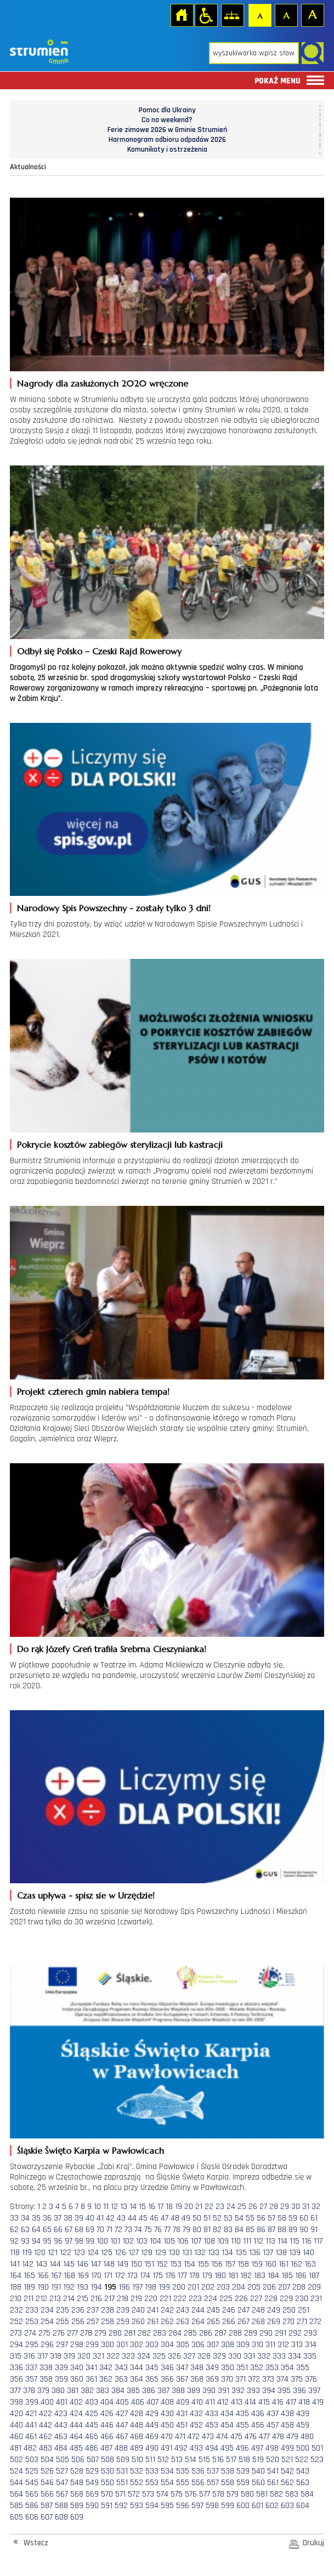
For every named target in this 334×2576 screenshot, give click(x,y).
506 (77, 2459)
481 (15, 2448)
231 (316, 2298)
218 (122, 2298)
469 (151, 2436)
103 (142, 2241)
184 (273, 2275)
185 (287, 2275)
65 (47, 2229)
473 (208, 2436)
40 (90, 2218)
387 (163, 2390)
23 (220, 2206)
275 (44, 2333)
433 (211, 2413)
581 (262, 2494)
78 (176, 2229)
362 (105, 2379)
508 (107, 2459)
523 (317, 2459)
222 (179, 2298)
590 (92, 2505)
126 (120, 2252)
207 (284, 2287)
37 (57, 2218)
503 (31, 2459)
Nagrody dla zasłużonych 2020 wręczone (102, 383)
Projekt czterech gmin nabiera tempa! (93, 1391)
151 (149, 2264)
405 (122, 2402)
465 (91, 2436)
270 (288, 2321)
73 (128, 2229)
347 (182, 2367)
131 (187, 2252)
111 (247, 2241)
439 (302, 2413)
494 (211, 2448)
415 (264, 2402)
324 (143, 2356)
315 (15, 2356)
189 (29, 2287)
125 (106, 2252)
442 (45, 2425)
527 (62, 2471)
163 (310, 2264)
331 (249, 2356)
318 (55, 2356)
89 (292, 2229)
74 (138, 2229)
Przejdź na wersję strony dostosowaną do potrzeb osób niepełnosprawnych (206, 15)
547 (62, 2482)
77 (167, 2229)
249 (273, 2310)
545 (31, 2482)
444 (76, 2425)
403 (91, 2402)
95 (47, 2241)
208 (298, 2287)
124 (93, 2252)
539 (243, 2471)
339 (61, 2367)
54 (239, 2218)
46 (154, 2218)
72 (118, 2229)
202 (207, 2287)
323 (128, 2356)
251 (303, 2310)
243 (182, 2310)
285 (190, 2333)
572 (134, 2494)
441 (31, 2425)
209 (314, 2287)
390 (209, 2390)
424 (76, 2413)
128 (146, 2252)
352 (256, 2367)
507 (93, 2459)
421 (31, 2413)
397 (314, 2390)
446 (107, 2425)
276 (59, 2333)
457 (273, 2425)
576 (191, 2494)
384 (117, 2390)
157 (230, 2264)
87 (271, 2229)
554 (167, 2482)
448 (136, 2425)
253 (31, 2321)
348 (196, 2367)
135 (241, 2252)
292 (295, 2333)
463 (60, 2436)
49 (186, 2218)
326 (174, 2356)
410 (197, 2402)
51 (207, 2218)
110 (236, 2241)
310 (257, 2344)
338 (46, 2367)
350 (227, 2367)
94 (36, 2241)
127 (133, 2252)
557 (213, 2482)
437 (273, 2413)
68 (79, 2229)
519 (258, 2459)
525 (31, 2471)
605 (16, 2517)
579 (233, 2494)
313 (297, 2344)
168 (69, 2275)
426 (107, 2413)
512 (163, 2459)
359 (61, 2379)
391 (223, 2390)
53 (228, 2218)
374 (282, 2379)
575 (177, 2494)
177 (182, 2275)
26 (252, 2206)
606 (31, 2517)
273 (16, 2333)
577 (204, 2494)
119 (27, 2252)
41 (100, 2218)
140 (308, 2252)
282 (144, 2333)
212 (41, 2298)
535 (182, 2471)
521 (287, 2459)
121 (53, 2252)
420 (16, 2413)
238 (107, 2310)
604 (302, 2505)
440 (16, 2425)
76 (158, 2229)
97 (68, 2241)
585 (16, 2505)
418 (304, 2402)
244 (198, 2310)
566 (47, 2494)
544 (16, 2482)
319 (69, 2356)
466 (107, 2436)
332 (263, 2356)
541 (273, 2471)
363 (121, 2379)
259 (122, 2321)
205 (254, 2287)
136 (255, 2252)
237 (93, 2310)
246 (228, 2310)
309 (243, 2344)
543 (302, 2471)
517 (231, 2459)
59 (292, 2218)
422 (45, 2413)
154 (189, 2264)
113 (270, 2241)
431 (182, 2413)
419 (318, 2402)
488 (121, 2448)
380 (58, 2390)
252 (16, 2321)
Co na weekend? (167, 120)
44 (132, 2218)
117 (318, 2241)
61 (314, 2218)
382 (87, 2390)
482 (30, 2448)
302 (136, 2344)
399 (31, 2402)
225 (226, 2298)
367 (182, 2379)
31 (305, 2206)
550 (107, 2482)
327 (189, 2356)
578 (218, 2494)
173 (132, 2275)
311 (270, 2344)
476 (251, 2436)
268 (258, 2321)
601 (257, 2505)
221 (165, 2298)
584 (307, 2494)
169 (83, 2275)
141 (15, 2264)
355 (302, 2367)
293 (310, 2333)
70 (100, 2229)
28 (273, 2206)
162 (296, 2264)
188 (15, 2287)
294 (16, 2344)
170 (96, 2275)
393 (253, 2390)
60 (303, 2218)
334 (294, 2356)
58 (282, 2218)
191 (56, 2287)
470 (167, 2436)
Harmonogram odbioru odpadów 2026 (167, 140)
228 (271, 2298)
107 (196, 2241)
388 (178, 2390)
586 (31, 2505)
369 (212, 2379)
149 (122, 2264)
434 (227, 2413)
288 (235, 2333)
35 (36, 2218)
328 (204, 2356)
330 (234, 2356)
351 (242, 2367)
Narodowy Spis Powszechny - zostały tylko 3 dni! (114, 907)
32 (316, 2206)
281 (129, 2333)
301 (122, 2344)
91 (314, 2229)
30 (295, 2206)
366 (167, 2379)
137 (268, 2252)
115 (294, 2241)
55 (250, 2218)
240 (138, 2310)
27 (263, 2206)
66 (58, 2229)
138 (281, 2252)
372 (254, 2379)
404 (107, 2402)
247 (243, 2310)
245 (213, 2310)
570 (107, 2494)
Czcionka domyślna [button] (259, 15)
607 (47, 2517)
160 (270, 2264)
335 (309, 2356)
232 (16, 2310)
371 (240, 2379)
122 (65, 2252)
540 (258, 2471)
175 (157, 2275)
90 (303, 2229)
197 (137, 2287)
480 (307, 2436)
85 (250, 2229)
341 (91, 2367)
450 (167, 2425)
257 (93, 2321)
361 (91, 2379)
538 (227, 2471)
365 (151, 2379)
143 (41, 2264)
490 (151, 2448)
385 (133, 2390)
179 (207, 2275)
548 (76, 2482)
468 (136, 2436)
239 (122, 2310)
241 (152, 2310)
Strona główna (181, 15)
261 (152, 2321)
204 (238, 2287)
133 (213, 2252)
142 (27, 2264)
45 (143, 2218)
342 (105, 2367)
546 (47, 2482)
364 (136, 2379)
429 (151, 2413)
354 (287, 2367)
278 (86, 2333)
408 (167, 2402)
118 (15, 2252)
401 (61, 2402)
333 (279, 2356)
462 (45, 2436)
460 (16, 2436)
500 (302, 2448)
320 (83, 2356)
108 (209, 2241)
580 (247, 2494)
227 (256, 2298)
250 (289, 2310)
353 (272, 2367)
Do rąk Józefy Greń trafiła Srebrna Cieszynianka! (111, 1648)
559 (243, 2482)
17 (160, 2206)
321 (98, 2356)
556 (198, 2482)
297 (62, 2344)
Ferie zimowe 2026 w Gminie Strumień (167, 130)
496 (242, 2448)
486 (91, 2448)
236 (77, 2310)
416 (278, 2402)
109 (223, 2241)
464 (76, 2436)
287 (220, 2333)
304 (167, 2344)
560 (258, 2482)
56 (261, 2218)
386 (148, 2390)
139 (295, 2252)
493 (196, 2448)
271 (302, 2321)
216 (96, 2298)
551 (122, 2482)
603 (287, 2505)
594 (151, 2505)
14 (133, 2206)
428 (136, 2413)
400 (47, 2402)
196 (124, 2287)
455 (242, 2425)
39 (79, 2218)
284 (175, 2333)
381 (72, 2390)
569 (92, 2494)
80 (197, 2229)
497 (257, 2448)
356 (16, 2379)
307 (213, 2344)
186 (301, 2275)
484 (60, 2448)
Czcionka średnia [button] (286, 15)
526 (47, 2471)
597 (197, 2505)
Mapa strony (232, 15)
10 (97, 2206)
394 (268, 2390)
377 (15, 2390)
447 (122, 2425)
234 (47, 2310)
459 (302, 2425)
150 (136, 2264)
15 (142, 2206)
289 (250, 2333)
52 (217, 2218)
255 (62, 2321)
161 (283, 2264)
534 (167, 2471)
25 (241, 2206)
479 (292, 2436)
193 (82, 2287)
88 (282, 2229)
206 (269, 2287)
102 (128, 2241)
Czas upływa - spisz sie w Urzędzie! (86, 1895)
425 (91, 2413)
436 (257, 2413)
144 (55, 2264)
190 (43, 2287)
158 (243, 2264)
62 (14, 2229)
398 (16, 2402)
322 (113, 2356)
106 (183, 2241)
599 (227, 2505)
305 (182, 2344)
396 (299, 2390)
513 (177, 2459)
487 (106, 2448)
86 (261, 2229)
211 (28, 2298)
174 (145, 2275)
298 (76, 2344)
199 (164, 2287)
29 (284, 2206)
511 (150, 2459)
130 (174, 2252)
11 (106, 2206)
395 (284, 2390)
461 (31, 2436)
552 (136, 2482)
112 (258, 2241)
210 (15, 2298)
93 (25, 2241)
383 (102, 2390)
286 (205, 2333)
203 (223, 2287)
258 (107, 2321)
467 (122, 2436)
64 (36, 2229)
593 (136, 2505)
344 (136, 2367)
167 (56, 2275)
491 (166, 2448)
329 (219, 2356)
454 (227, 2425)
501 (317, 2448)
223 (195, 2298)
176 (170, 2275)
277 (72, 2333)
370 (227, 2379)
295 (31, 2344)
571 (120, 2494)
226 (241, 2298)
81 (207, 2229)
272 (315, 2321)
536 (198, 2471)
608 (61, 2517)
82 (217, 2229)
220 (150, 2298)
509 (122, 2459)
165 (29, 2275)
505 (62, 2459)
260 (138, 2321)
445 (91, 2425)
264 (198, 2321)
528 (76, 2471)
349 (212, 2367)
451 (182, 2425)
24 (231, 2206)
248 (258, 2310)
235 (62, 2310)
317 (42, 2356)
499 (287, 2448)
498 (272, 2448)
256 (77, 2321)
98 (79, 2241)
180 (220, 2275)
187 (314, 2275)
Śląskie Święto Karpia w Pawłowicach (90, 2150)
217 (109, 2298)
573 (148, 2494)
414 (250, 2402)
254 (47, 2321)
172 (120, 2275)
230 (301, 2298)
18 (169, 2206)
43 (121, 2218)
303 (151, 2344)
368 (196, 2379)
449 (151, 2425)
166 (43, 2275)
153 (176, 2264)
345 (151, 2367)
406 (137, 2402)
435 (242, 2413)
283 (159, 2333)
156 (217, 2264)
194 (96, 2287)
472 (194, 2436)
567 (62, 2494)
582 (276, 2494)
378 (29, 2390)
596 (182, 2505)
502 (16, 2459)
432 (196, 2413)
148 (109, 2264)
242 (167, 2310)
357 (31, 2379)
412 (223, 2402)
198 (150, 2287)
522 (301, 2459)
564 (16, 2494)
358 (46, 2379)
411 (210, 2402)
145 (69, 2264)
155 (203, 2264)
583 (291, 2494)
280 (115, 2333)
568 (76, 2494)
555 (182, 2482)
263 (182, 2321)
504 (47, 2459)
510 (137, 2459)
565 (31, 2494)
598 (212, 2505)
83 (228, 2229)
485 (76, 2448)
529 (92, 2471)
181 (233, 2275)
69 (90, 2229)
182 (246, 2275)
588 (61, 2505)
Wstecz (36, 2543)
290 (266, 2333)
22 (209, 2206)
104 (155, 2241)
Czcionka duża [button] (312, 15)
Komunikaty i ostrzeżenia (167, 149)
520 (272, 2459)
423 (60, 2413)
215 (82, 2298)
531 (122, 2471)
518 (244, 2459)
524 (16, 2471)
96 (58, 2241)
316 (29, 2356)
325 (159, 2356)
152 (162, 2264)
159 (257, 2264)
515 (204, 2459)
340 (76, 2367)
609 (76, 2517)
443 (60, 2425)
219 (136, 2298)
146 (82, 2264)
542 (287, 2471)
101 (115, 2241)
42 (110, 2218)
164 (15, 2275)
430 (167, 2413)
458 (287, 2425)
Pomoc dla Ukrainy (167, 110)
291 (280, 2333)
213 (55, 2298)
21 (198, 2206)
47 (164, 2218)
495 (227, 2448)
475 (236, 2436)
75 (148, 2229)
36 (47, 2218)
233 (31, 2310)
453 (211, 2425)
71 (109, 2229)
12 (114, 2206)
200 (178, 2287)
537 (213, 2471)
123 (79, 2252)
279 (100, 2333)
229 (286, 2298)
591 (106, 2505)
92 (14, 2241)
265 (213, 2321)
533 (151, 2471)
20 (188, 2206)
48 (175, 2218)
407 (152, 2402)
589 (76, 2505)
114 (282, 2241)
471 (180, 2436)
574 (162, 2494)
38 (68, 2218)
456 (257, 2425)
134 (227, 2252)
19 (178, 2206)
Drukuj (313, 2543)
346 (167, 2367)
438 (287, 2413)
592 (121, 2505)
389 (193, 2390)
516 (218, 2459)
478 (278, 2436)
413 (236, 2402)
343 (121, 2367)
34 (25, 2218)
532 (136, 2471)
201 (193, 2287)
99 (90, 2241)
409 (182, 2402)
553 (151, 2482)
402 (76, 2402)
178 (194, 2275)
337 (31, 2367)
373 (268, 2379)
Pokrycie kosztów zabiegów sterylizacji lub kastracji (120, 1144)
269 (273, 2321)
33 (14, 2218)
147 (95, 2264)
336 (16, 2367)
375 (297, 2379)
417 (291, 2402)
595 (167, 2505)
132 (200, 2252)
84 (239, 2229)
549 (92, 2482)
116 (307, 2241)
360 (76, 2379)
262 (167, 2321)
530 (107, 2471)
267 (243, 2321)
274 (30, 2333)
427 (122, 2413)
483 (45, 2448)
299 (92, 2344)
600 (243, 2505)
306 (198, 2344)
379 (43, 2390)
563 (302, 2482)
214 (69, 2298)
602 (272, 2505)
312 (283, 2344)
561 (273, 2482)
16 (151, 2206)
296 (47, 2344)
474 (222, 2436)
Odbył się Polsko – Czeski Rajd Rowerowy (99, 651)
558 (227, 2482)
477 (264, 2436)
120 (40, 2252)
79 (186, 2229)
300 (107, 2344)
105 (169, 2241)
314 (310, 2344)
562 (287, 2482)
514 (190, 2459)
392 (238, 2390)
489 (136, 2448)
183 (259, 2275)
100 (102, 2241)
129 (160, 2252)
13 (123, 2206)
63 (25, 2229)
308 (227, 2344)
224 (210, 2298)
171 (108, 2275)
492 (181, 2448)
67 (68, 2229)
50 (197, 2218)
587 (47, 2505)
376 (311, 2379)
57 (271, 2218)
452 (196, 2425)
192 (69, 2287)
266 (228, 2321)
